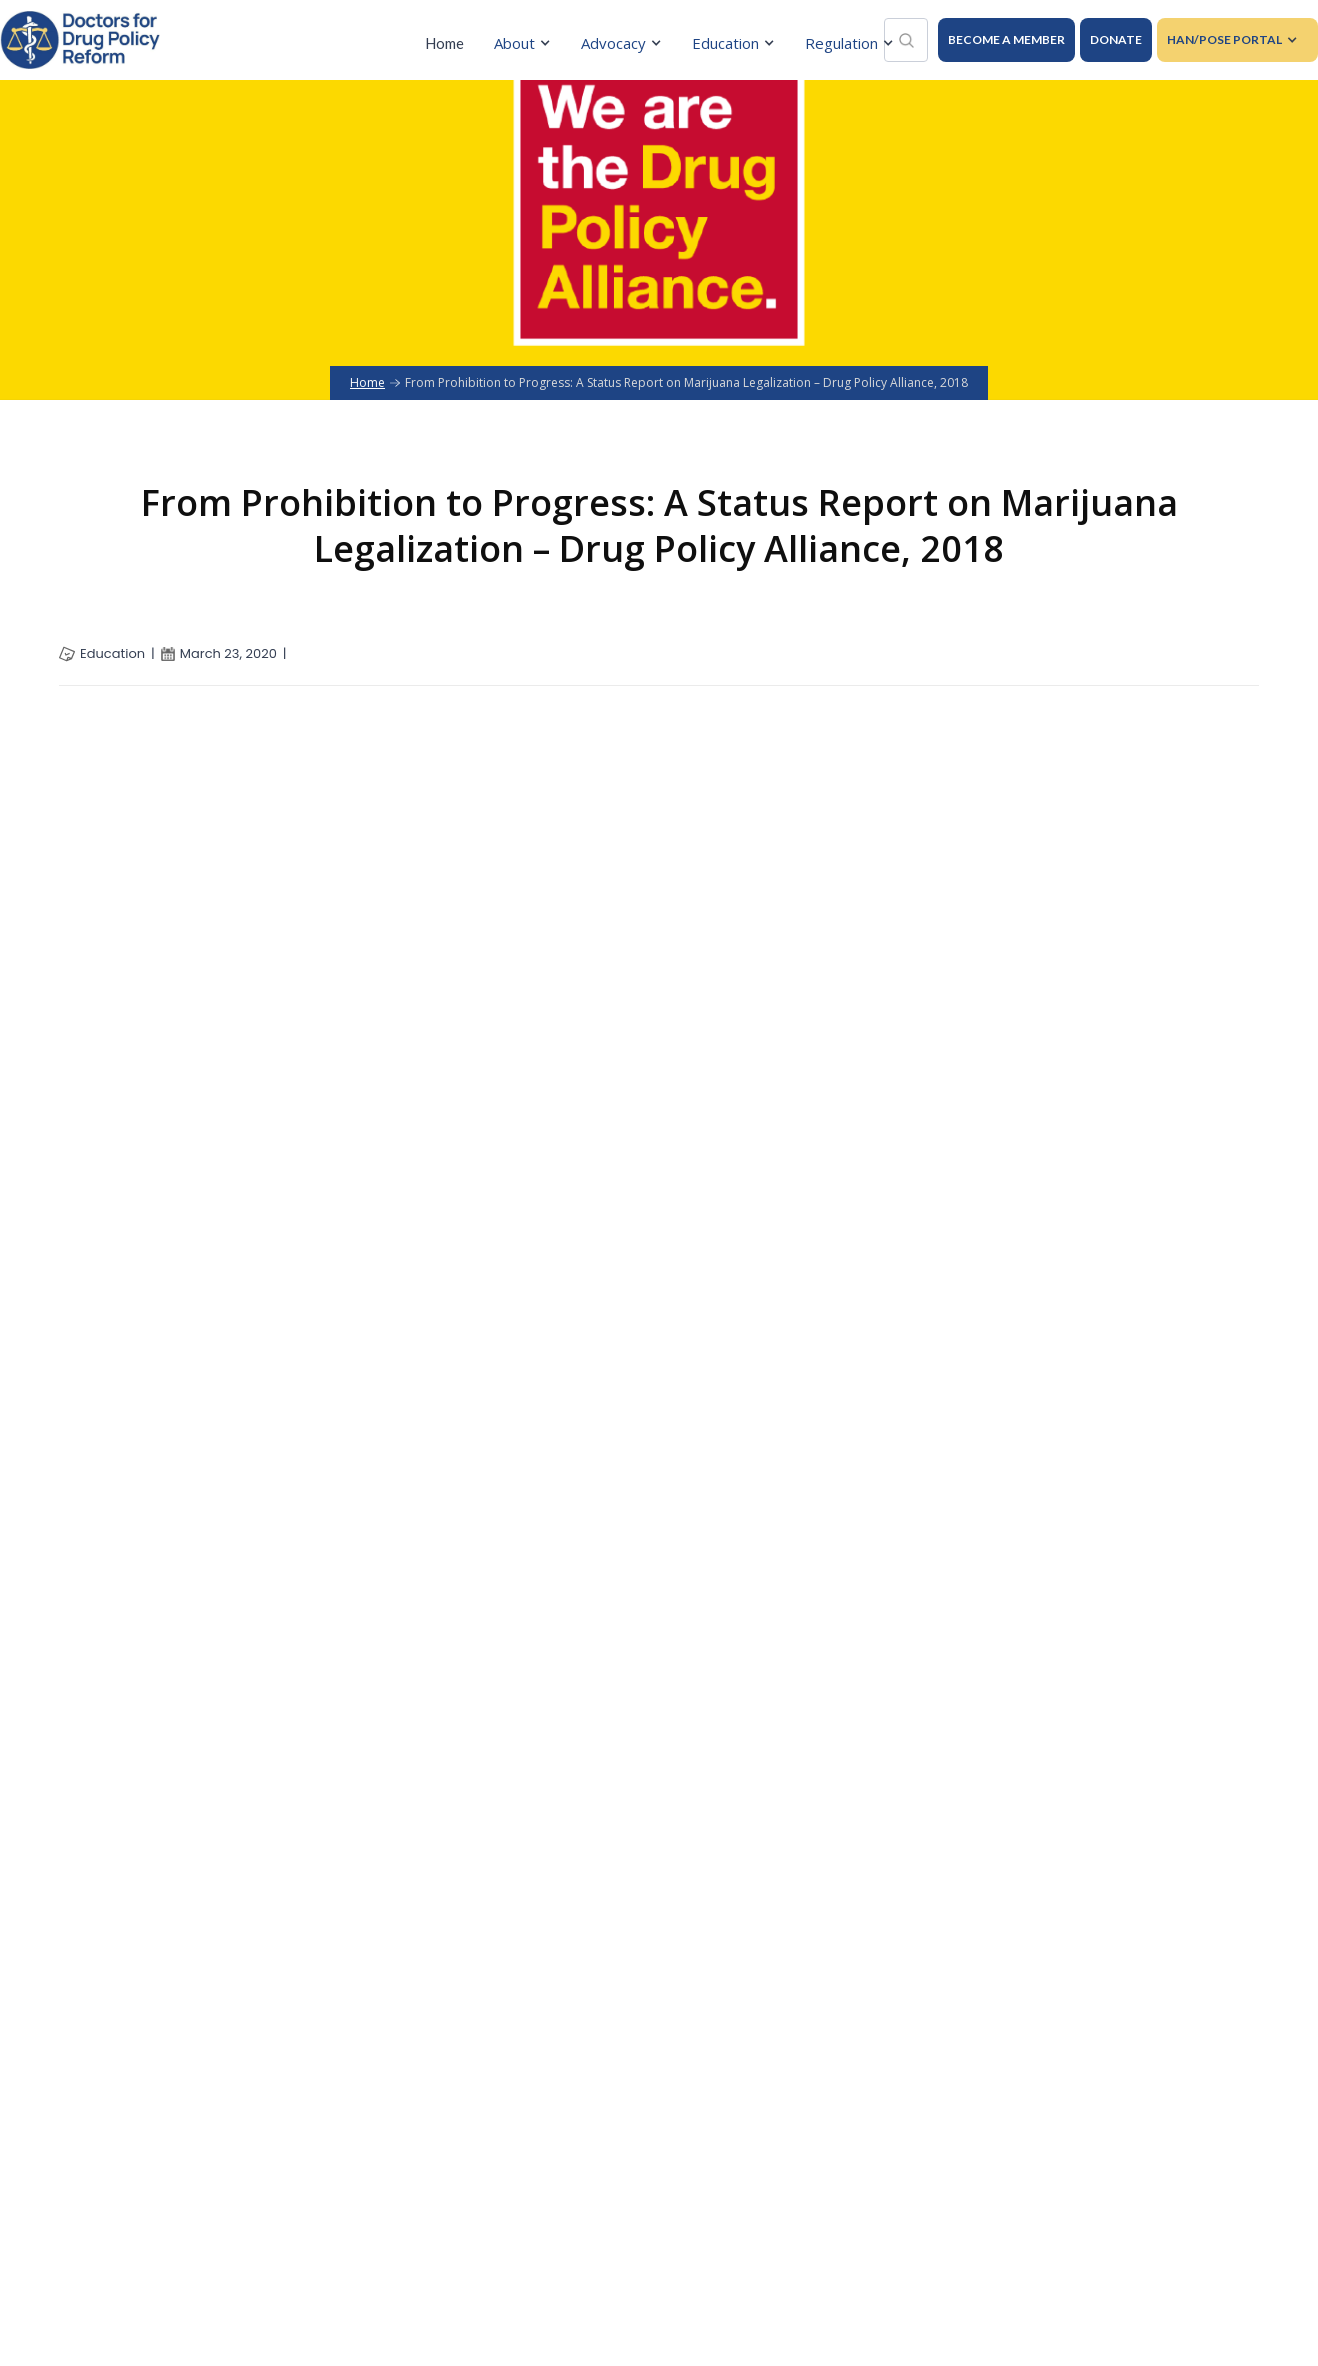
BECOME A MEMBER (1006, 39)
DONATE (1116, 39)
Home (444, 43)
